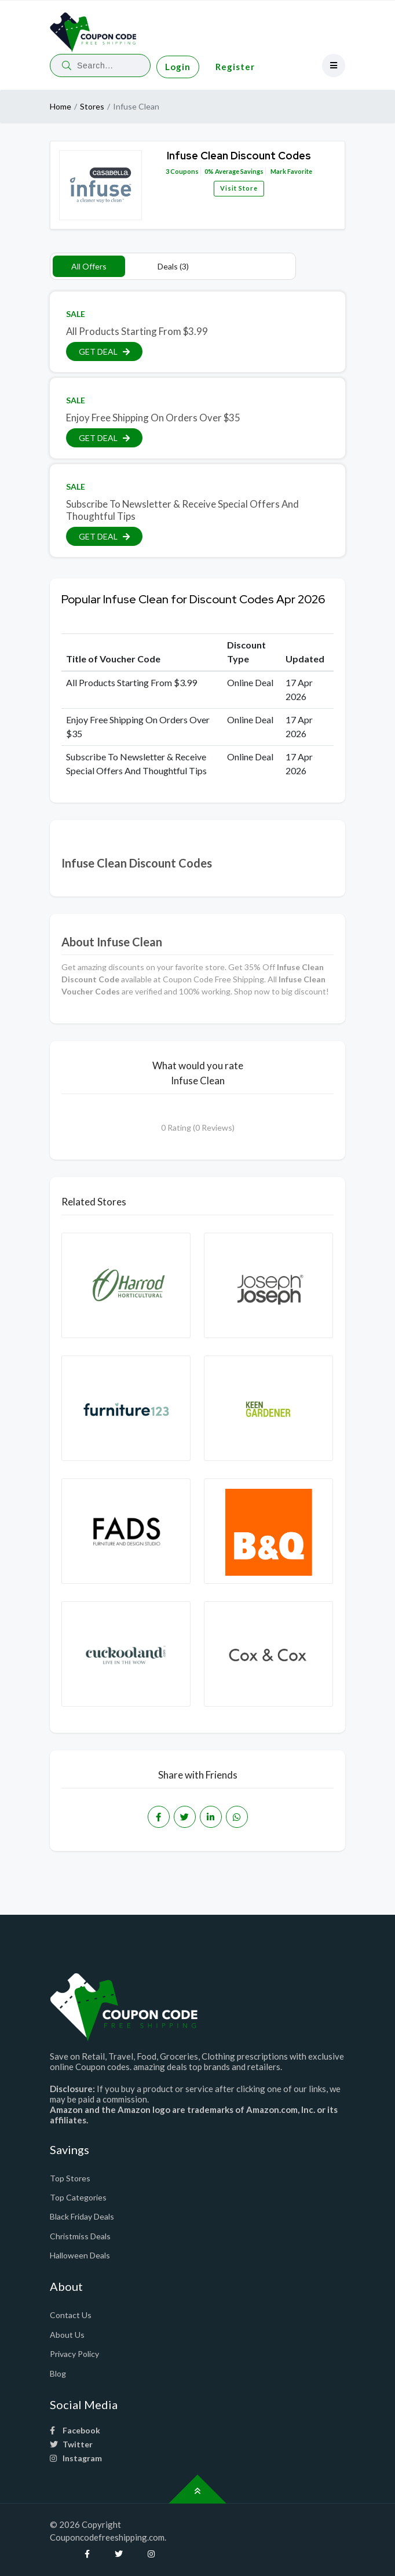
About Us (67, 2335)
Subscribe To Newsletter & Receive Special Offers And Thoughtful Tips (182, 510)
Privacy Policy (74, 2354)
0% (209, 171)
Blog (58, 2373)
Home (60, 106)
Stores (92, 106)
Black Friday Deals (82, 2216)
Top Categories (78, 2197)
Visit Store (239, 188)
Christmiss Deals (80, 2236)
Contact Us (71, 2315)
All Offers (89, 266)
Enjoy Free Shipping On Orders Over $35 (153, 417)
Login (178, 66)
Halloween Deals (80, 2255)
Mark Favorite (290, 171)
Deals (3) (173, 266)
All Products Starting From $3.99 (137, 331)
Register (235, 66)
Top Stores (70, 2178)
